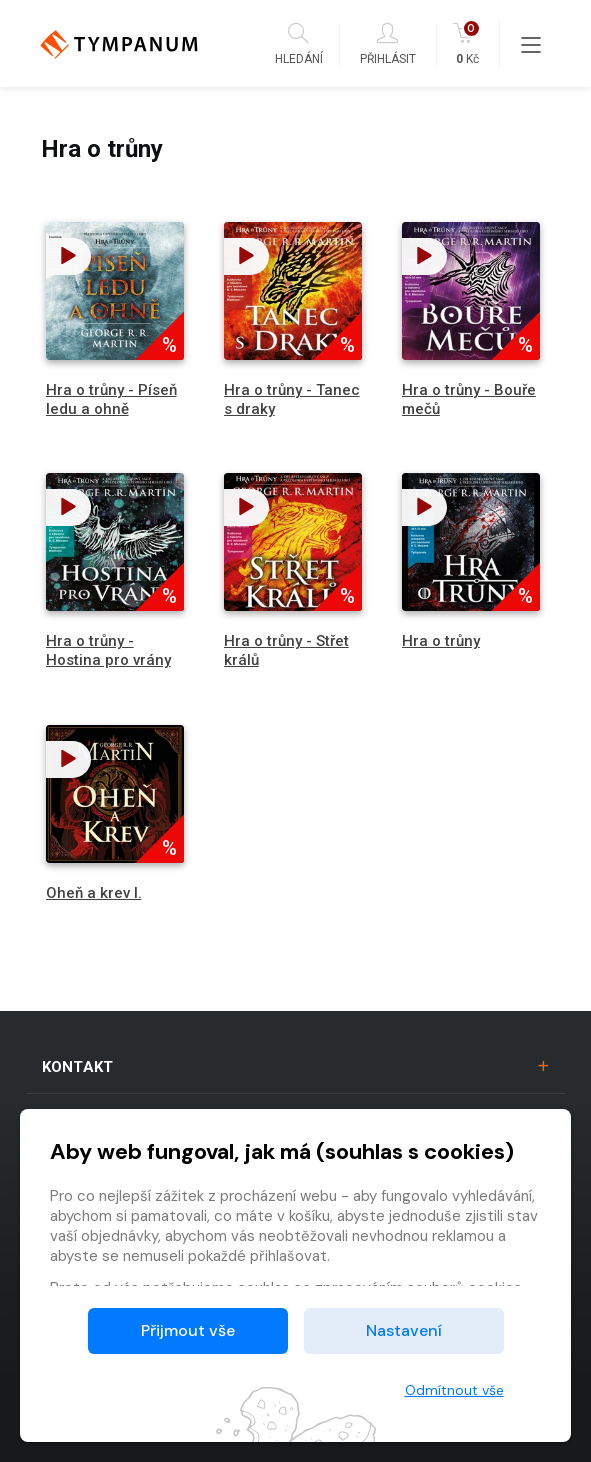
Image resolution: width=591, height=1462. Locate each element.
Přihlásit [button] (388, 44)
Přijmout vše (188, 1330)
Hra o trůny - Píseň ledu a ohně (111, 399)
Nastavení (404, 1330)
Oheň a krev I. (94, 893)
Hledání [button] (299, 44)
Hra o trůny (441, 641)
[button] (68, 256)
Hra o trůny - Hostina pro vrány (108, 650)
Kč (467, 44)
